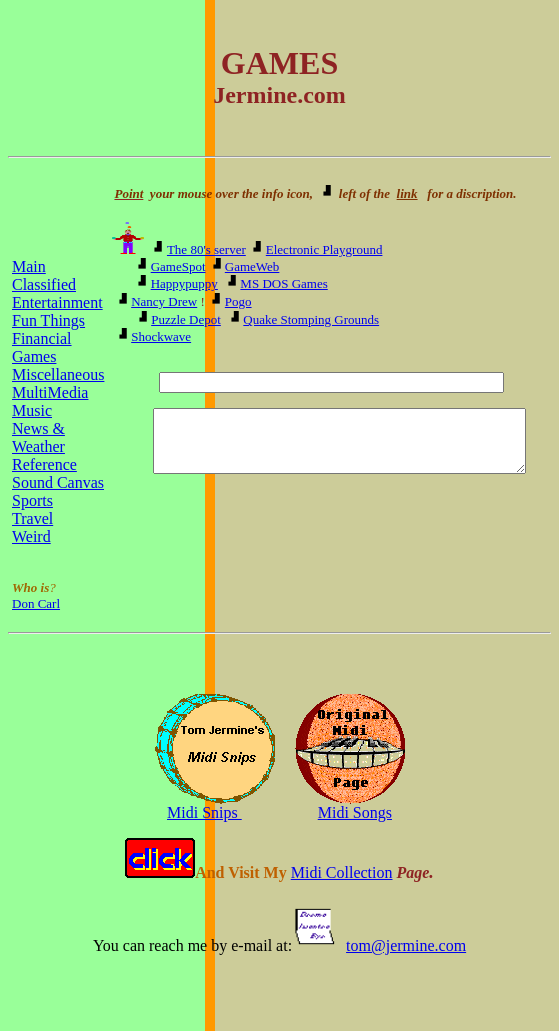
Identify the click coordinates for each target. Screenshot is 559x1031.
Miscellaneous (58, 374)
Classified (44, 284)
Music (32, 410)
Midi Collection (342, 872)
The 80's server (204, 249)
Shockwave (160, 336)
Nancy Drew (163, 301)
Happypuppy (182, 283)
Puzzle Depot (185, 319)
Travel (32, 518)
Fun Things (48, 320)
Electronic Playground (322, 249)
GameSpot (176, 266)
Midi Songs (355, 812)
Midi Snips (204, 812)
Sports (32, 500)
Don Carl (36, 603)
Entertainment (57, 302)
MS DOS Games (282, 283)
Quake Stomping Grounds (310, 319)
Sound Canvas (58, 482)
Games (34, 356)
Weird (31, 536)
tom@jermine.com (406, 945)
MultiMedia (50, 392)
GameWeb (250, 266)
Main (29, 266)
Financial (42, 338)
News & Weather (38, 437)
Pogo (236, 301)
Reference (44, 464)
